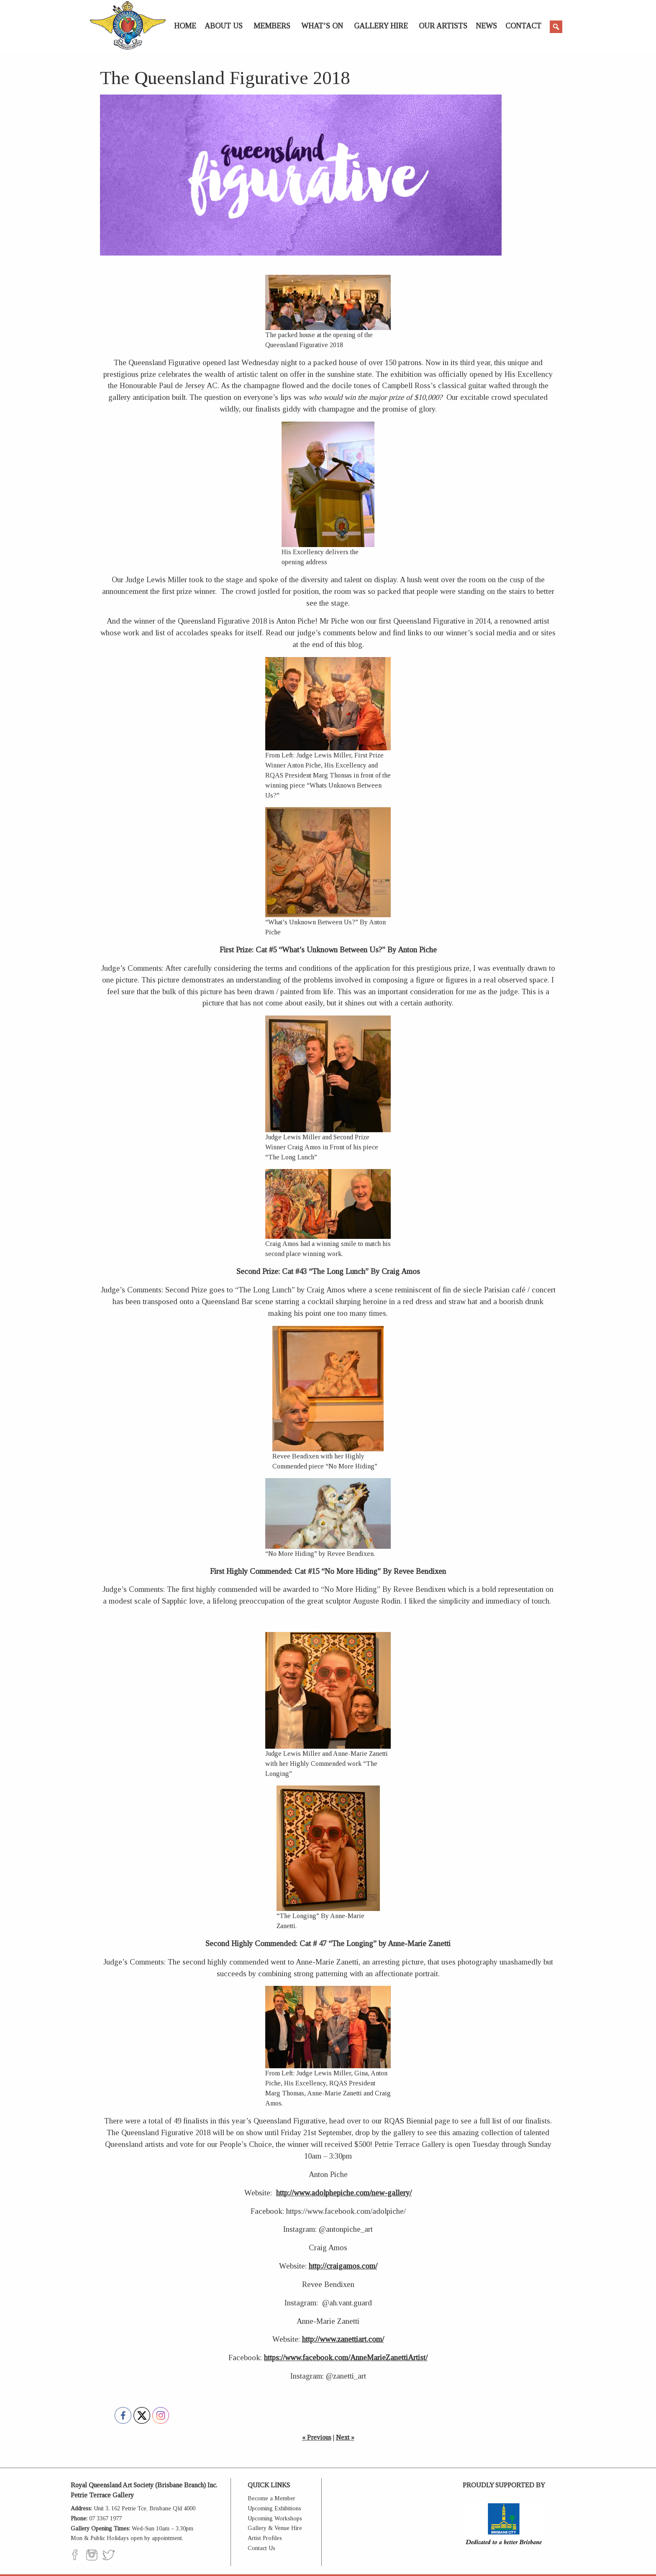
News (486, 26)
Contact (523, 26)
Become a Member (271, 2498)
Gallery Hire (381, 26)
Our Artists (443, 26)
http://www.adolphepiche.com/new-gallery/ (344, 2192)
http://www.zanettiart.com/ (343, 2339)
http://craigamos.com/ (343, 2265)
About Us (224, 26)
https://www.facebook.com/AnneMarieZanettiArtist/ (346, 2357)
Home (185, 26)
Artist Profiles (265, 2538)
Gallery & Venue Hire (275, 2528)
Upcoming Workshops (275, 2518)
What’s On (322, 26)
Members (272, 26)
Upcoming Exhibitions (274, 2508)
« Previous (316, 2437)
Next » (345, 2437)
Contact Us (261, 2548)
